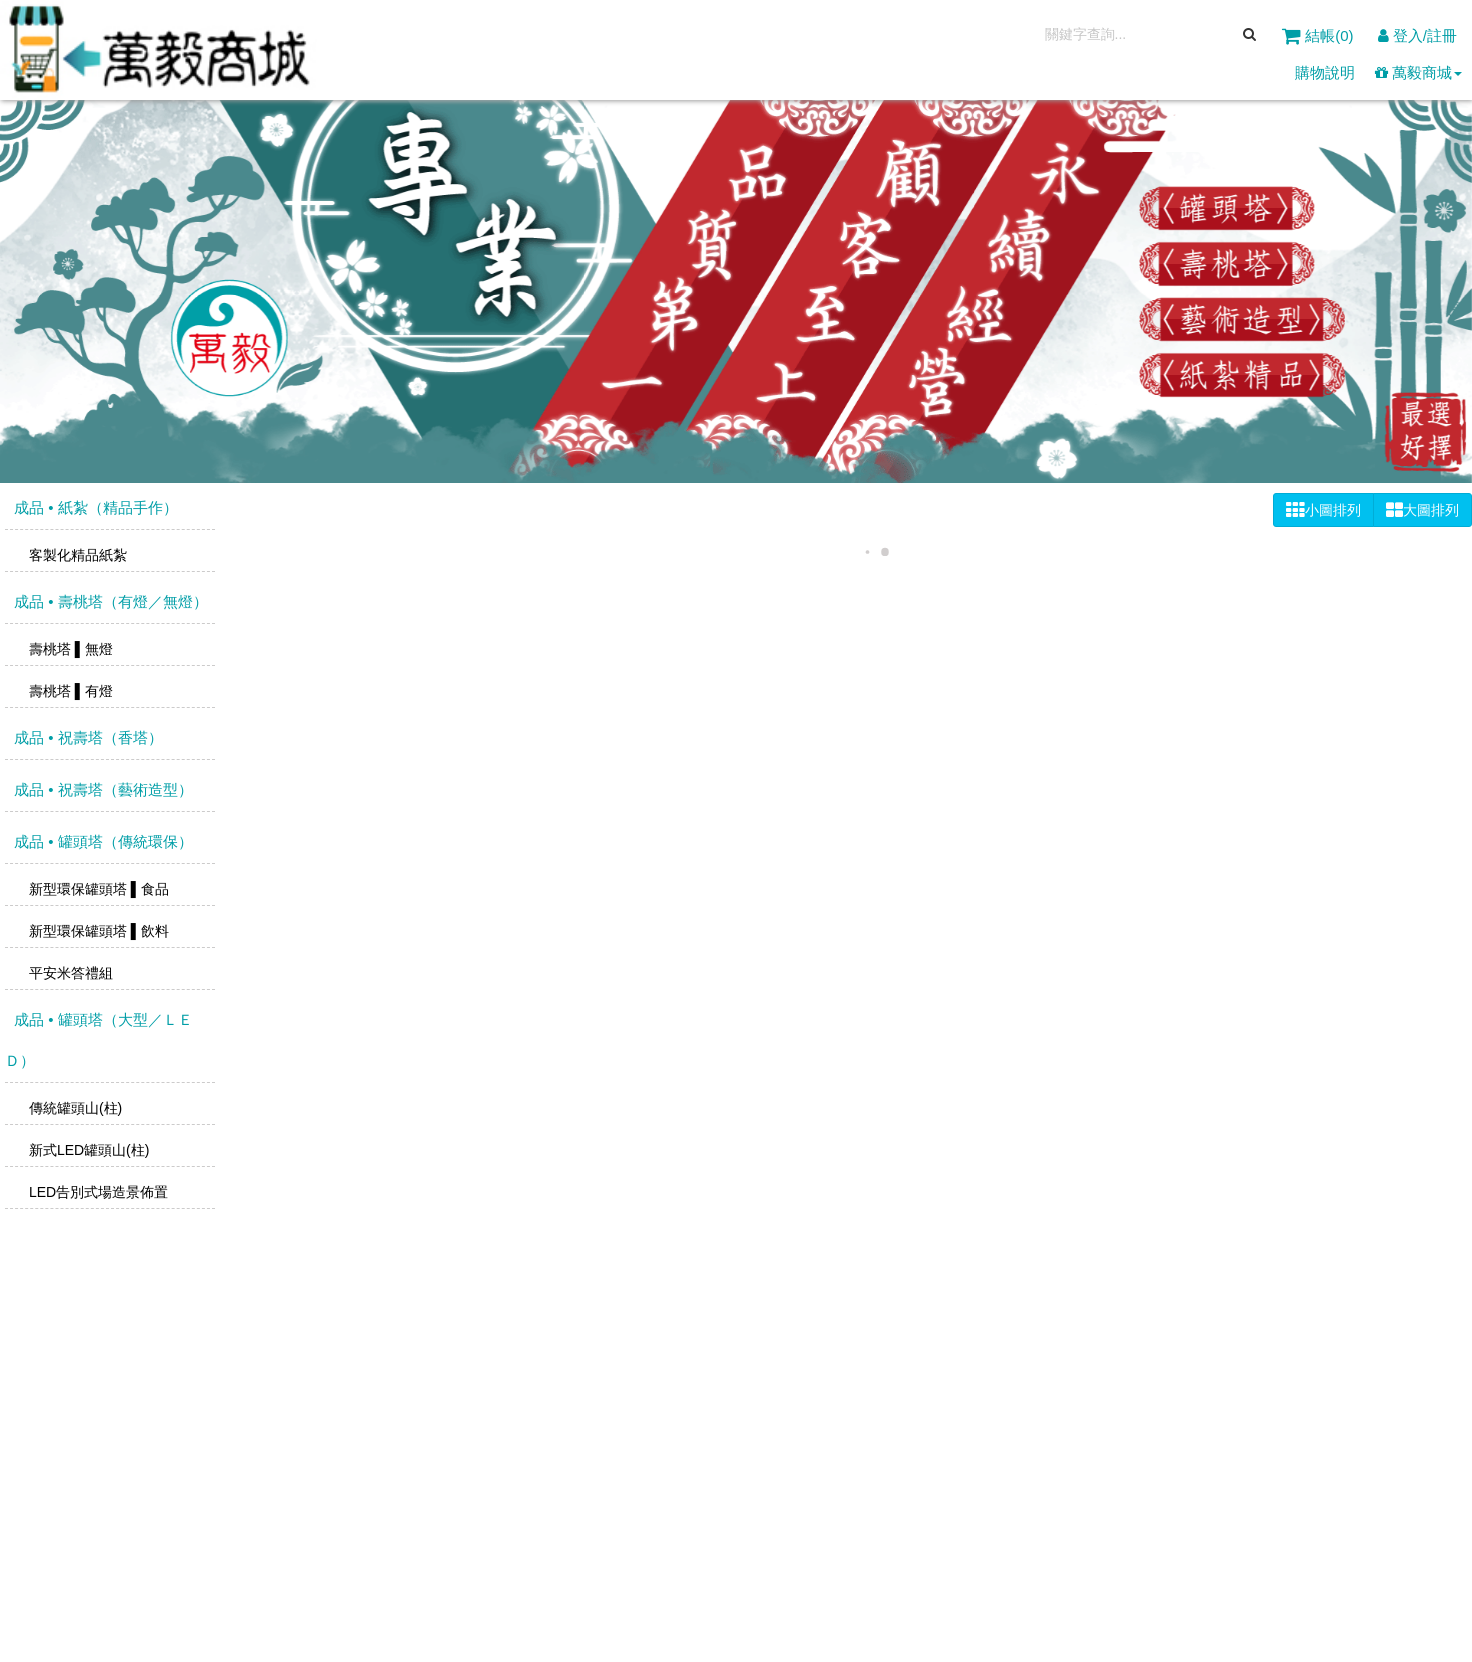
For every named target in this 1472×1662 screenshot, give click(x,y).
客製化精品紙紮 (76, 555)
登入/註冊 (1417, 35)
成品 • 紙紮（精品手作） (94, 507)
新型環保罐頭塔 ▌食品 (97, 889)
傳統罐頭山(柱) (73, 1108)
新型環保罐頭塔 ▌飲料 (97, 931)
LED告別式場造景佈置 (96, 1192)
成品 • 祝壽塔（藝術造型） (101, 789)
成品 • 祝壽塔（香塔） (86, 737)
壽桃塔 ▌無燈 (69, 649)
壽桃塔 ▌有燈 (69, 691)
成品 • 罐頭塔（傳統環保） (101, 841)
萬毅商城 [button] (1418, 72)
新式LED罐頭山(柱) (87, 1150)
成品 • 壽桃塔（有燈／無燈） (109, 601)
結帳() (1320, 35)
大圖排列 (1422, 510)
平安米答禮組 (69, 973)
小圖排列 (1323, 510)
